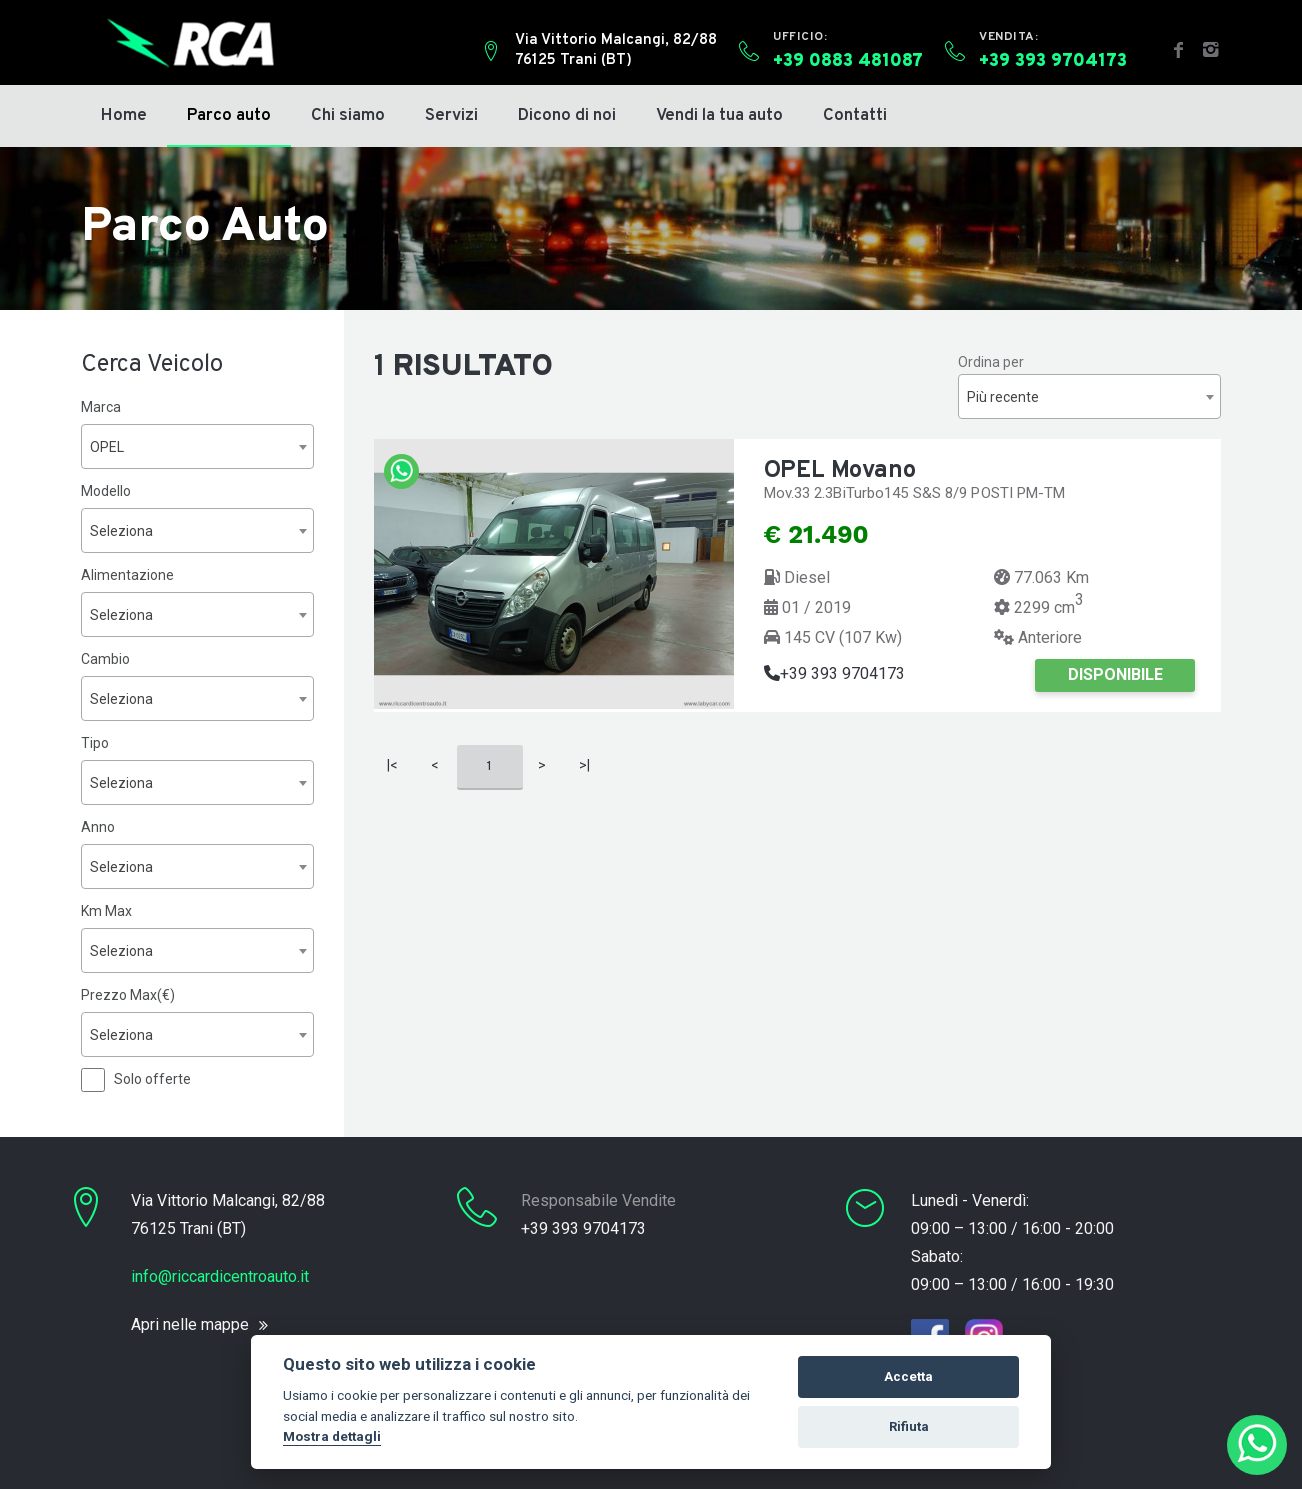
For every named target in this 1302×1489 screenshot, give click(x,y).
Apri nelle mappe (190, 1325)
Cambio (105, 659)
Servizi (451, 116)
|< (392, 765)
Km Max (106, 911)
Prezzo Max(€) (128, 995)
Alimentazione (127, 575)
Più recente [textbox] (1003, 397)
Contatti (855, 116)
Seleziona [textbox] (121, 531)
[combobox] (197, 446)
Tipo (95, 743)
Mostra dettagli (332, 1436)
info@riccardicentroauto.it (220, 1276)
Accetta (908, 1376)
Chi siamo (348, 116)
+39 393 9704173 (834, 673)
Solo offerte (152, 1079)
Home (124, 116)
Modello (106, 491)
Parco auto (229, 116)
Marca (101, 407)
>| (584, 765)
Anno (98, 827)
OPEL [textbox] (107, 447)
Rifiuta (909, 1426)
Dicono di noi (567, 116)
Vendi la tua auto (719, 116)
